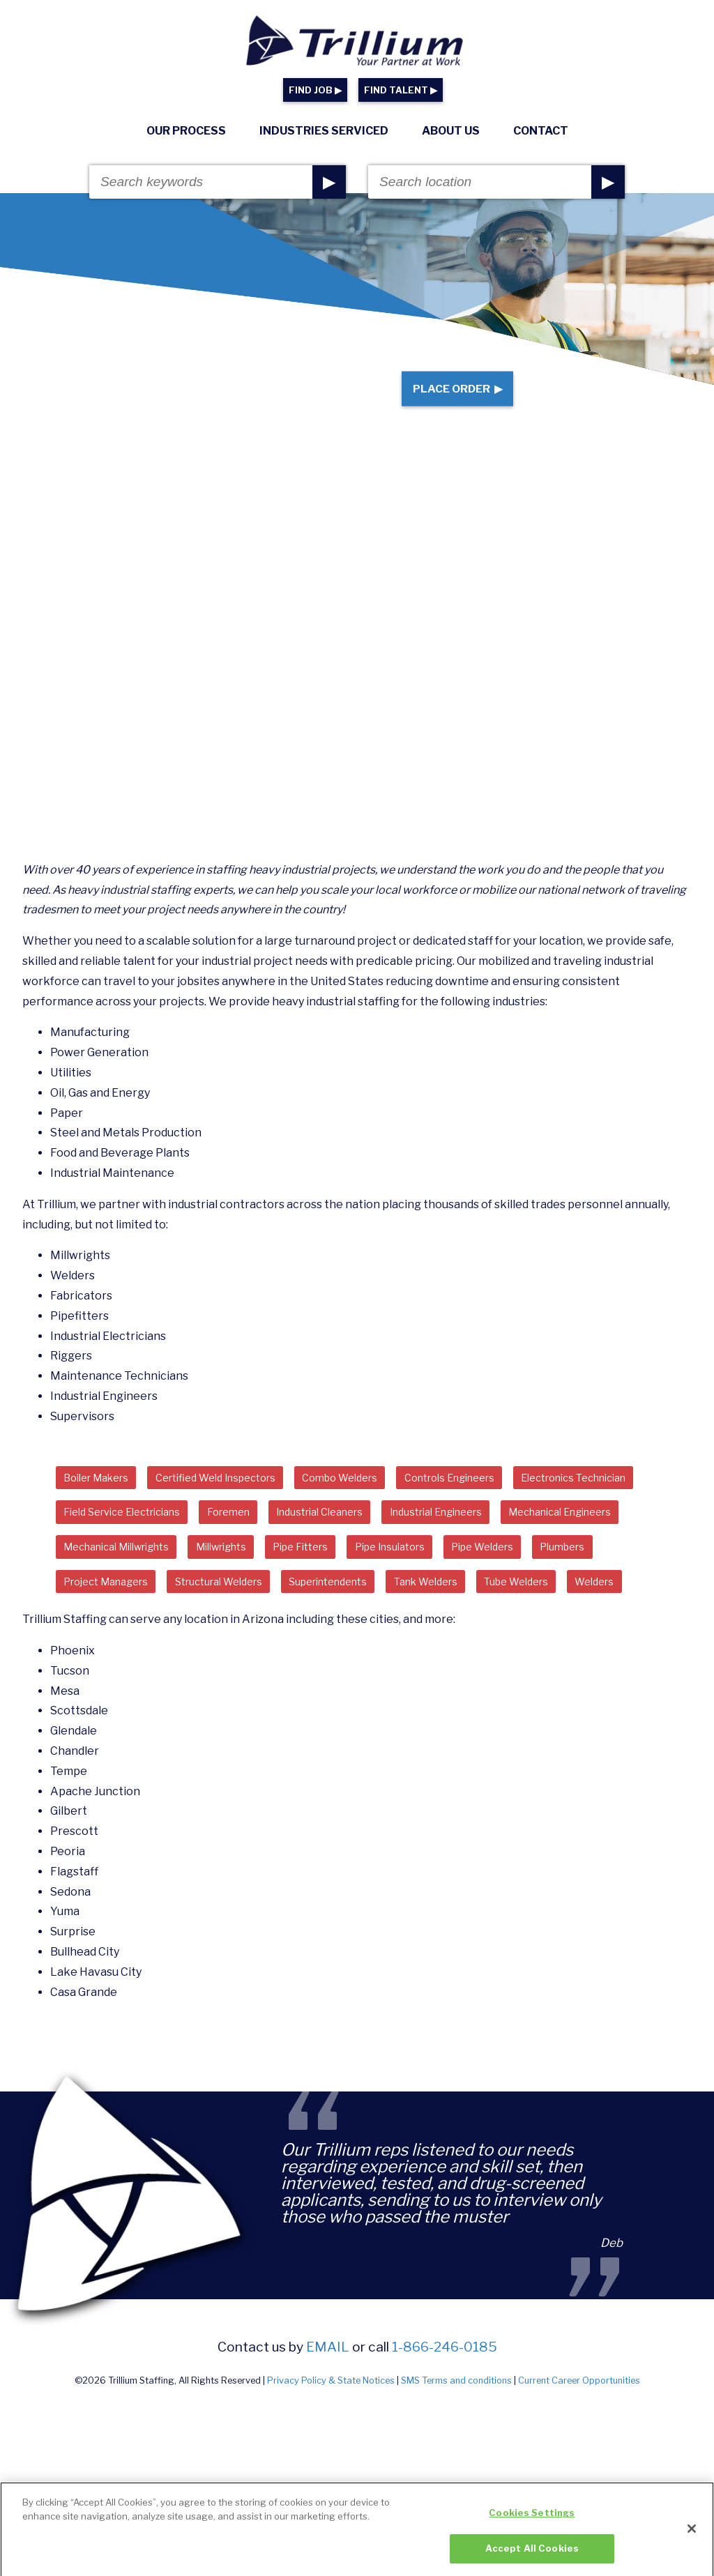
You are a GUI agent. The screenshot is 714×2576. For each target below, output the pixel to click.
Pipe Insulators (105, 1611)
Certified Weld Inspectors (237, 1497)
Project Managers (402, 1611)
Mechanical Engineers (260, 1573)
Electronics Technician (126, 1535)
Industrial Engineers (118, 1573)
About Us (451, 130)
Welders (413, 1649)
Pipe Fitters (623, 1573)
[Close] (691, 2541)
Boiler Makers (102, 1497)
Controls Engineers (502, 1497)
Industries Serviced (323, 130)
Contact (540, 130)
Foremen (403, 1535)
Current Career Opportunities (579, 2450)
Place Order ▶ (447, 398)
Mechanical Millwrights (411, 1573)
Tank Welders (222, 1649)
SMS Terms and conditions (456, 2450)
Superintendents (110, 1649)
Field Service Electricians (282, 1535)
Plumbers (299, 1611)
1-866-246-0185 (444, 2417)
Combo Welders (377, 1497)
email (327, 2417)
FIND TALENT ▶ (400, 90)
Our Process (186, 130)
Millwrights (533, 1573)
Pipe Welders (209, 1611)
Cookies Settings (532, 2525)
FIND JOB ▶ (315, 90)
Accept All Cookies (532, 2560)
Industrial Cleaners (507, 1535)
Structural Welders (530, 1611)
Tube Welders (325, 1649)
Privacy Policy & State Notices (331, 2450)
